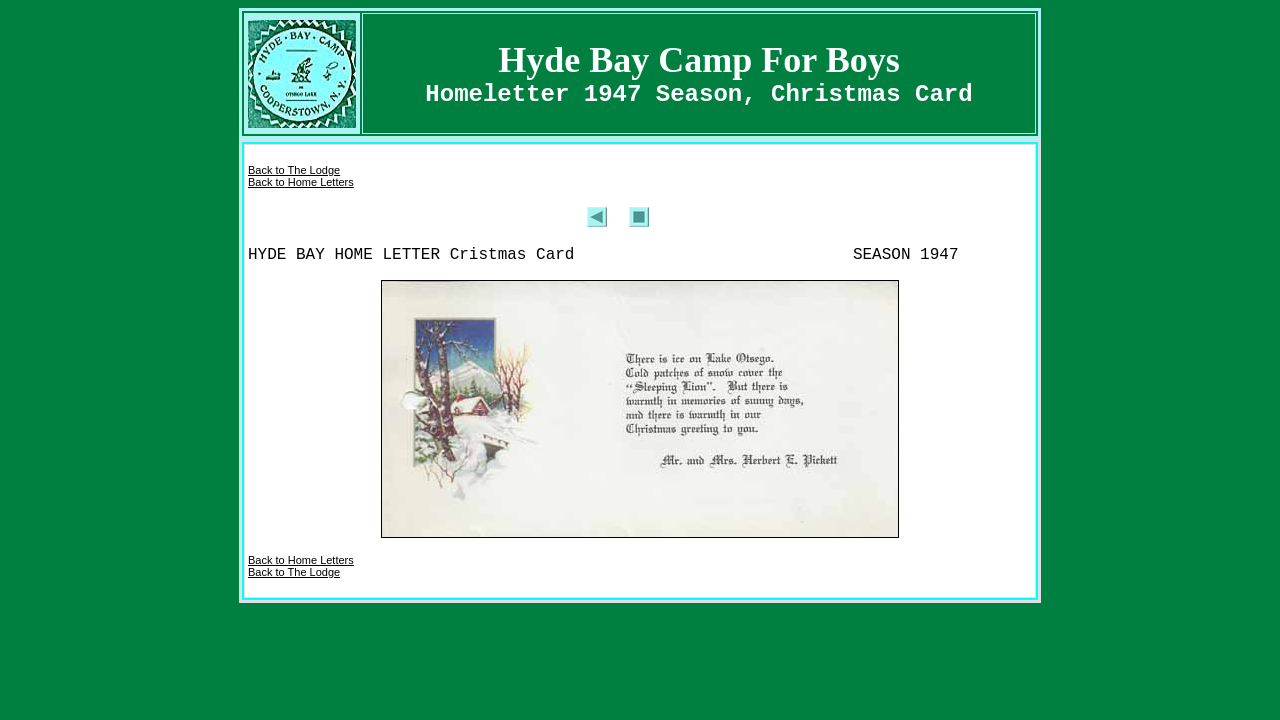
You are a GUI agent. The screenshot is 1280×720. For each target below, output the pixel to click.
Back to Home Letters (301, 182)
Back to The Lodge (294, 170)
